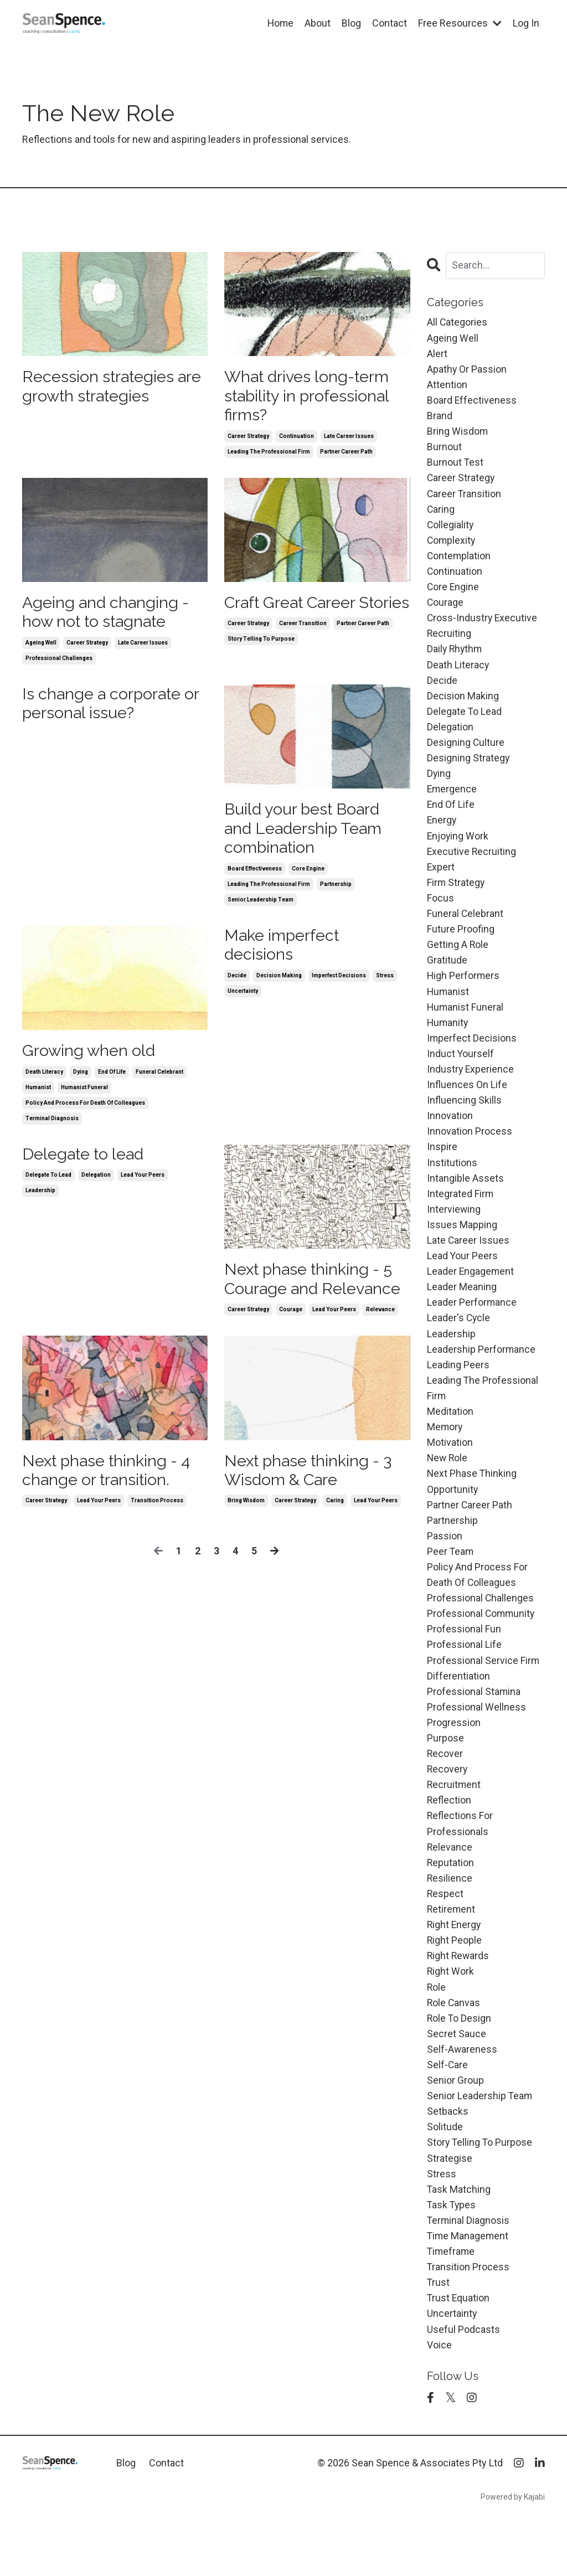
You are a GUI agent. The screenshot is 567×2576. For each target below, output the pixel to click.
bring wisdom (246, 1512)
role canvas (454, 2045)
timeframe (451, 2300)
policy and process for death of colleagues (85, 1110)
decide (237, 984)
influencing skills (464, 1120)
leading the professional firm (269, 454)
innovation (450, 1135)
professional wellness (476, 1742)
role (436, 2028)
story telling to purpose (261, 663)
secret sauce (456, 2076)
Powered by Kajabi (513, 2547)
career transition (303, 647)
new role (448, 1486)
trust (438, 2331)
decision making (279, 984)
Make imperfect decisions (285, 952)
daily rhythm (455, 657)
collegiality (451, 529)
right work (451, 2012)
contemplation (459, 562)
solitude (445, 2172)
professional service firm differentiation (483, 1701)
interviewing (454, 1231)
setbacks (447, 2156)
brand (439, 418)
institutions (452, 1183)
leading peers (458, 1391)
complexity (452, 546)
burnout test (455, 466)
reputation (451, 1901)
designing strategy (468, 769)
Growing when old (90, 1058)
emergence (452, 801)
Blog (351, 23)
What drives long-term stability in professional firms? (311, 396)
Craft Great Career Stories (294, 615)
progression (454, 1758)
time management (468, 2284)
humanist (38, 1095)
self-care (447, 2108)
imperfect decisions (339, 984)
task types (452, 2252)
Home (279, 23)
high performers (464, 992)
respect (445, 1933)
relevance (380, 1319)
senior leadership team (260, 907)
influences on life (467, 1104)
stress (385, 984)
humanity (448, 1040)
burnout (444, 450)
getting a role (458, 960)
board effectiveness (255, 876)
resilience (450, 1917)
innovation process (469, 1151)
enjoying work (458, 848)
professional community (482, 1646)
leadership (40, 1199)
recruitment (454, 1821)
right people (454, 1981)
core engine (308, 876)
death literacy (44, 1079)
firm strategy (456, 897)
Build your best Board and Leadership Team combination (306, 834)
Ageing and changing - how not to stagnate (108, 615)
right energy (454, 1965)
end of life (112, 1079)
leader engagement (471, 1295)
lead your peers (142, 1184)
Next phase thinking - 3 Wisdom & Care (312, 1480)
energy (442, 832)
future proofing (460, 944)
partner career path (346, 454)
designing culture (466, 753)
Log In (526, 23)
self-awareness (462, 2092)
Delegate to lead (86, 1162)
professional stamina (474, 1726)
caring (335, 1512)
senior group (455, 2124)
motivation (450, 1470)
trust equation (459, 2347)
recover (445, 1789)
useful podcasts (463, 2380)
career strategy (248, 438)
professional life (464, 1678)
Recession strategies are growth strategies (103, 386)
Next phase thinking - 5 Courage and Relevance (315, 1287)
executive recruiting (472, 864)
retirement (451, 1949)
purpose (445, 1773)
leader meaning (462, 1311)
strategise (449, 2204)
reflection (449, 1837)
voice (439, 2395)
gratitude (447, 976)
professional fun (464, 1662)
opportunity (452, 1518)
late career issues (349, 438)
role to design (459, 2061)
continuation (296, 438)
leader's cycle (459, 1343)
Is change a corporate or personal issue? (114, 708)
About (318, 23)
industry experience (471, 1088)
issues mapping (462, 1247)
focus (440, 912)
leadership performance (481, 1374)
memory (445, 1454)
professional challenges (58, 663)
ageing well (40, 647)
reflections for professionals (460, 1861)
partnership (336, 891)
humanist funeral (84, 1095)
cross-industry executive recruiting (483, 633)
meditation (450, 1439)
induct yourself (460, 1072)
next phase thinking (472, 1502)
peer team (451, 1582)
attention (447, 386)
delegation (96, 1184)
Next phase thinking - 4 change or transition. (111, 1480)
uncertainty (243, 1000)
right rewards (459, 1996)
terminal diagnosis (52, 1126)
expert (441, 881)
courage (290, 1319)
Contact (389, 23)
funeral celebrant (159, 1079)
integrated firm (460, 1215)
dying (80, 1079)
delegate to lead (48, 1184)
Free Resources (460, 23)
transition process (157, 1512)
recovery (447, 1805)
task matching (459, 2236)
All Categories (457, 322)
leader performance (472, 1327)
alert (437, 354)
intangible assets (465, 1199)
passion (444, 1566)
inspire (442, 1167)
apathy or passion (467, 370)
